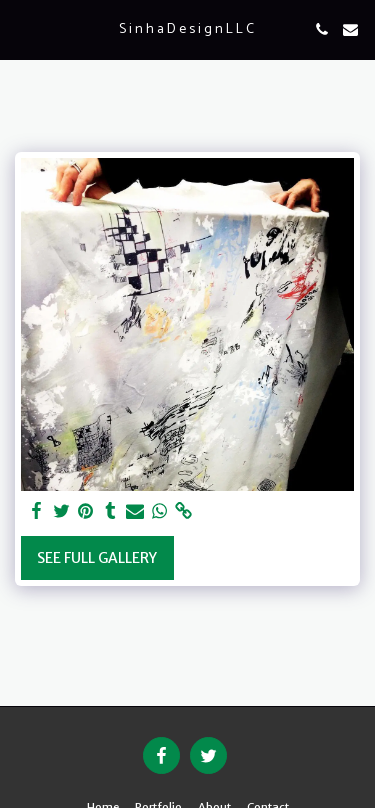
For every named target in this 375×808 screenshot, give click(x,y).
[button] (22, 28)
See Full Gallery (97, 558)
